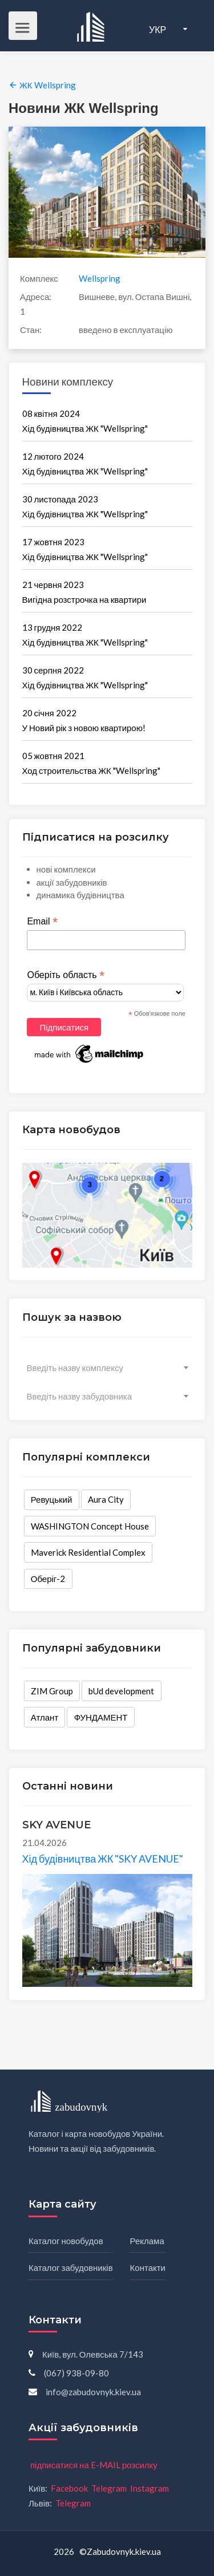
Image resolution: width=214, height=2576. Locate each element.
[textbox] (107, 1367)
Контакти (147, 2267)
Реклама (147, 2241)
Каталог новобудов (66, 2241)
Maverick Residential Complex (88, 1552)
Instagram (149, 2488)
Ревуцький (51, 1500)
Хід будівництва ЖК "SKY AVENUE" (103, 1858)
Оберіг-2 (48, 1579)
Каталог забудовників (71, 2267)
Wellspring (99, 278)
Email (42, 921)
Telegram (109, 2488)
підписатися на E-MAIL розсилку (94, 2465)
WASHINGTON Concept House (90, 1526)
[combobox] (107, 1367)
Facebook (69, 2488)
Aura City (106, 1500)
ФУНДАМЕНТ (101, 1717)
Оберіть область (65, 975)
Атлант (44, 1717)
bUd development (121, 1691)
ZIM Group (52, 1691)
